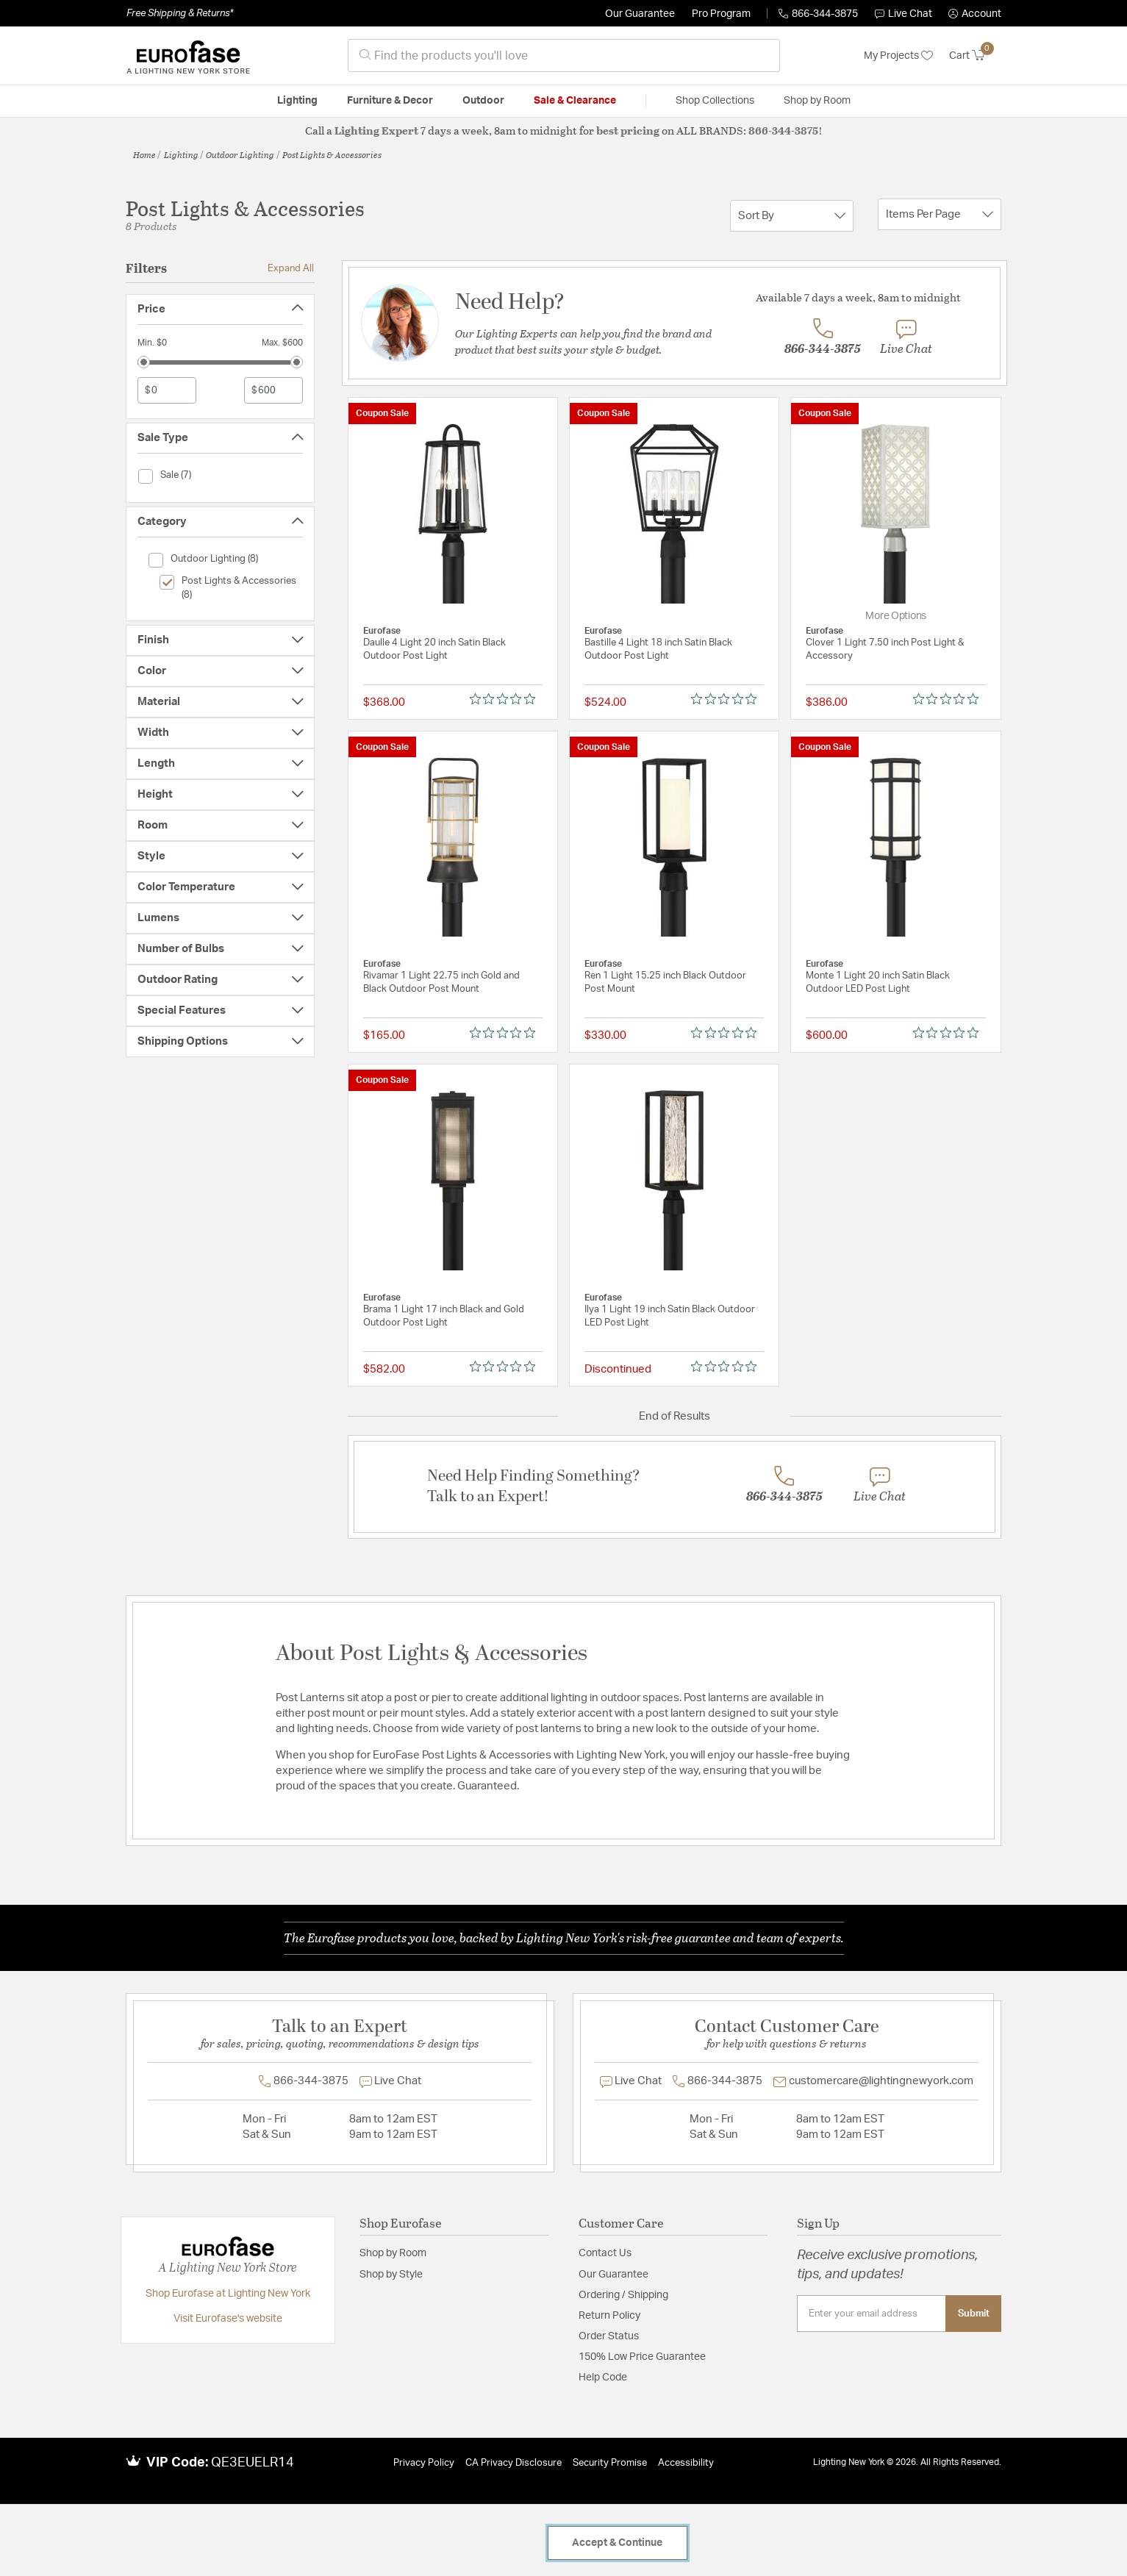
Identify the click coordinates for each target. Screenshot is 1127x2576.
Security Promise (610, 2463)
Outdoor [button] (483, 101)
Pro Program (721, 14)
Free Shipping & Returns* (179, 13)
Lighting (181, 154)
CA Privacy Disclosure (513, 2463)
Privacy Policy (423, 2463)
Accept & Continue (617, 2543)
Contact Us (605, 2253)
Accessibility (686, 2463)
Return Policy (609, 2316)
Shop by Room (392, 2253)
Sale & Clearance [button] (575, 101)
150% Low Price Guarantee (642, 2357)
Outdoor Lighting (240, 154)
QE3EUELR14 (252, 2462)
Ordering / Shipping (623, 2295)
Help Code (603, 2377)
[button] (974, 14)
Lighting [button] (297, 101)
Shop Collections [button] (715, 101)
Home (144, 154)
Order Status (609, 2336)
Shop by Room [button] (817, 101)
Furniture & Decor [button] (390, 101)
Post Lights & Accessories (332, 154)
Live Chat (903, 14)
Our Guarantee (640, 14)
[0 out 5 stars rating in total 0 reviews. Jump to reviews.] (506, 699)
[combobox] (564, 55)
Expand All (291, 268)
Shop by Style (391, 2274)
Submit (974, 2313)
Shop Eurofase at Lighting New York (228, 2294)
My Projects (898, 56)
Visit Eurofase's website (227, 2319)
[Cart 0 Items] (975, 56)
